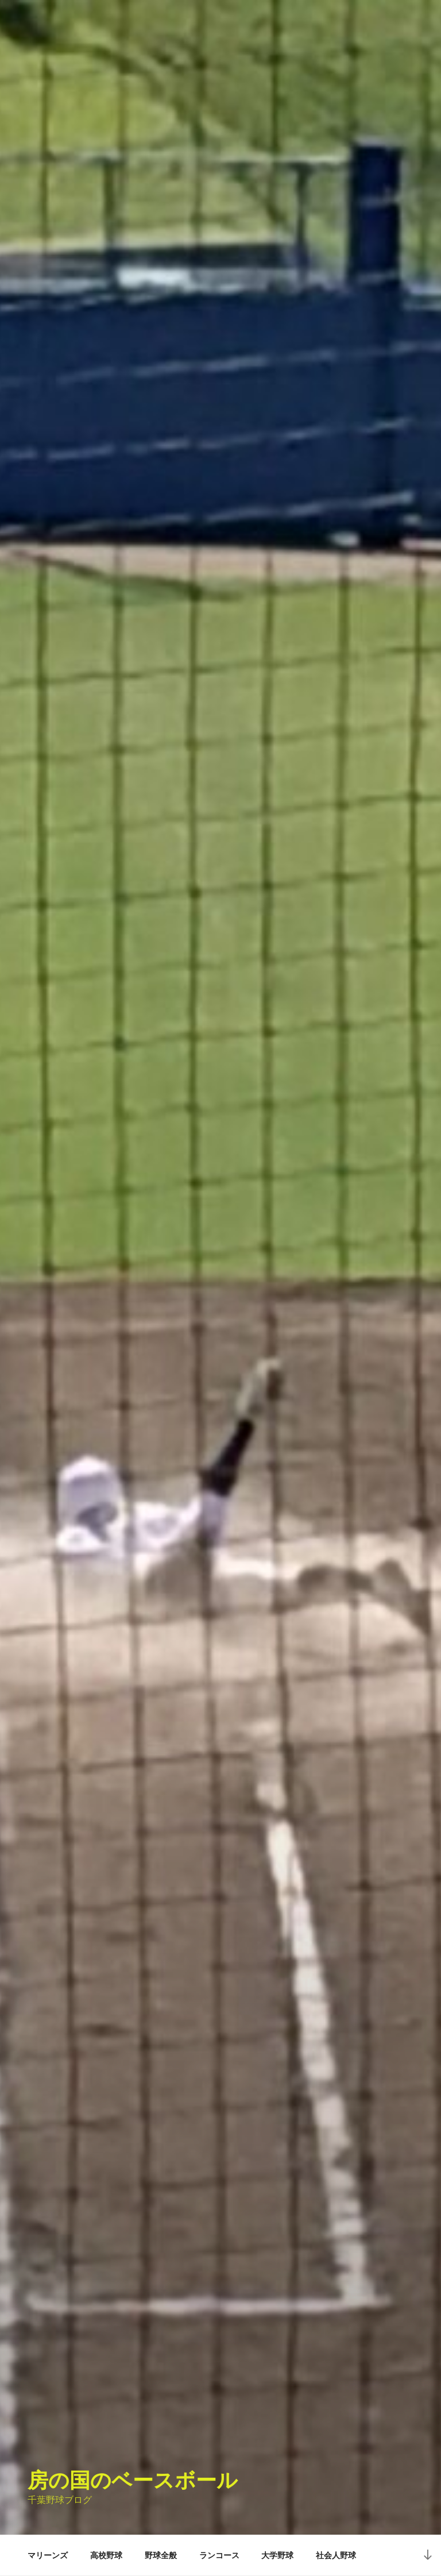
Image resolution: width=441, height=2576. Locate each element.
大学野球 (277, 2555)
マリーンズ (48, 2555)
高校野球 (106, 2555)
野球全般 (161, 2555)
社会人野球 (336, 2555)
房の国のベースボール (133, 2480)
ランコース (219, 2555)
